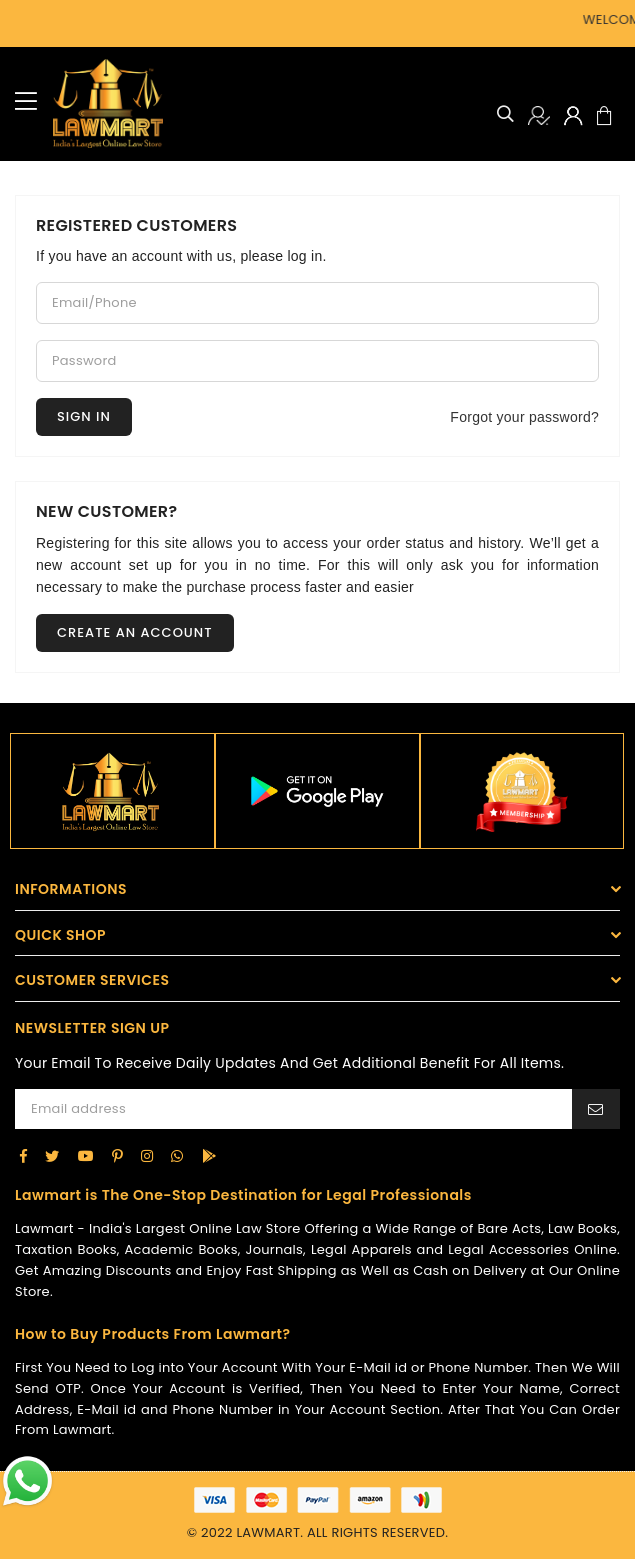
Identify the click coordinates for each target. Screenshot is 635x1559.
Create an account (135, 632)
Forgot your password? (524, 417)
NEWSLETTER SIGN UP (92, 1028)
